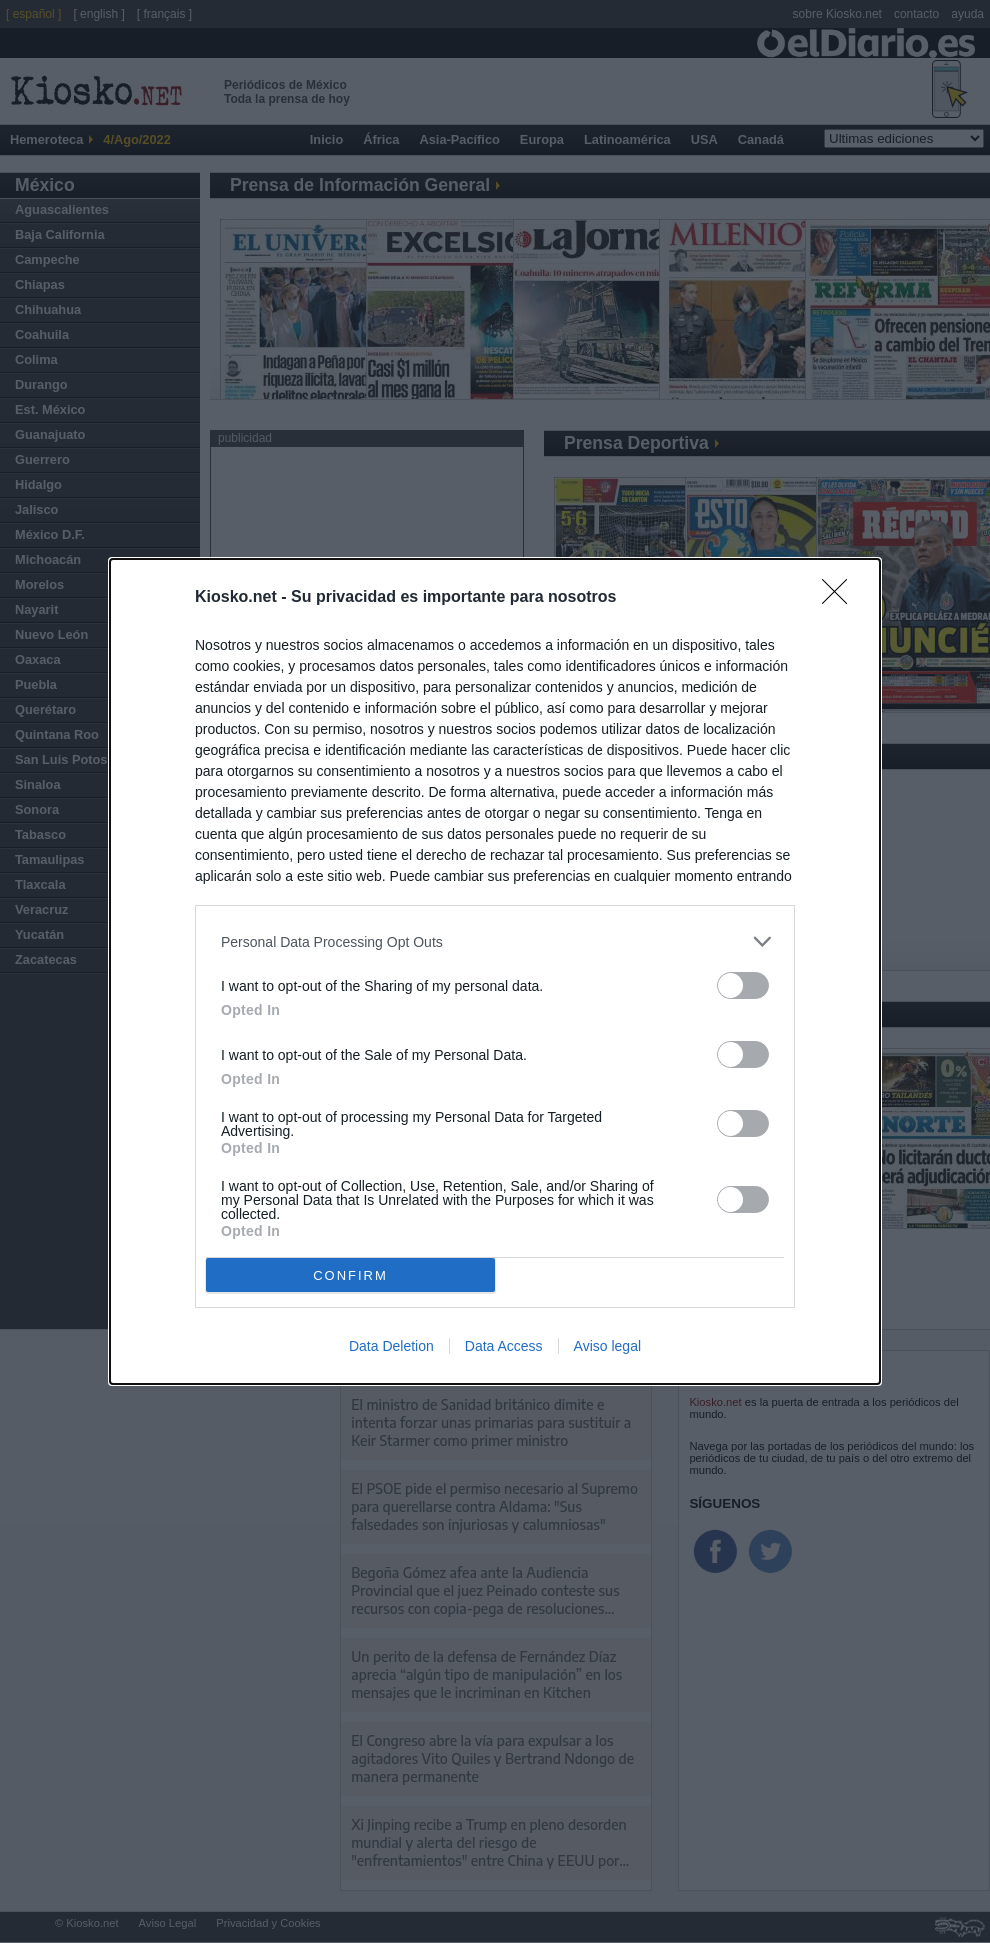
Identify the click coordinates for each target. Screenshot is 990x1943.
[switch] (743, 985)
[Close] (841, 598)
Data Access (504, 1346)
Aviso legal (607, 1346)
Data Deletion (391, 1346)
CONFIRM (350, 1274)
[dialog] (495, 971)
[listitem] (495, 941)
